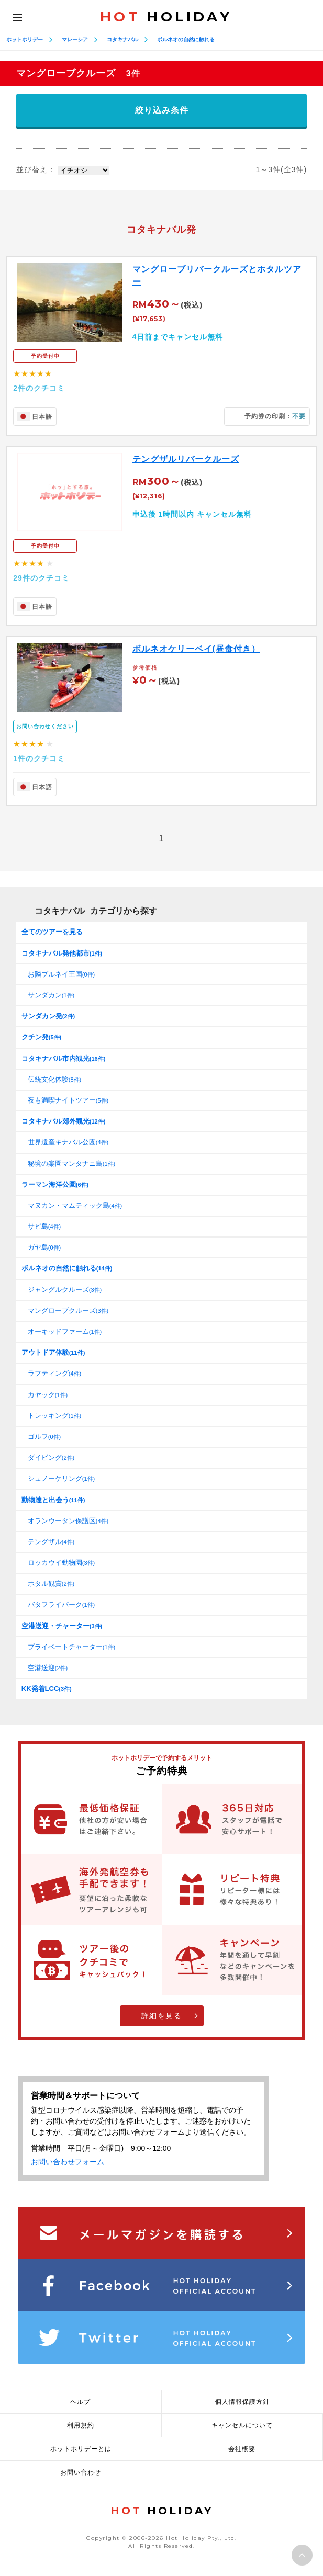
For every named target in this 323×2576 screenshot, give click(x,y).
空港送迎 (48, 1668)
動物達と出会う (53, 1500)
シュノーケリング (61, 1478)
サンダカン (51, 995)
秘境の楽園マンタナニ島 (71, 1163)
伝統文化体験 (54, 1079)
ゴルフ (44, 1436)
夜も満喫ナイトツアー (68, 1100)
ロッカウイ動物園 (61, 1563)
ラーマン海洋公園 (54, 1184)
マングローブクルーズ (68, 1310)
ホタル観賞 (51, 1583)
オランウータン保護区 (68, 1521)
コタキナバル (122, 39)
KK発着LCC (46, 1689)
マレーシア (75, 39)
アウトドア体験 (53, 1352)
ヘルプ (80, 2401)
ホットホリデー (24, 39)
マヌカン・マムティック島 (75, 1205)
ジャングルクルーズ (65, 1289)
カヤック (48, 1395)
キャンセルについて (242, 2425)
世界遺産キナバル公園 (68, 1142)
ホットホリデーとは (81, 2449)
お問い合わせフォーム (67, 2162)
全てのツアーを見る (52, 932)
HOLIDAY (166, 16)
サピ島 (44, 1226)
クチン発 (41, 1037)
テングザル (51, 1542)
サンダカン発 (48, 1016)
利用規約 (80, 2425)
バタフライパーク (61, 1604)
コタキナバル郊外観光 (63, 1121)
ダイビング (51, 1457)
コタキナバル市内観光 (63, 1058)
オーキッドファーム (65, 1331)
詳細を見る (161, 2016)
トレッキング (54, 1416)
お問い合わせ (80, 2472)
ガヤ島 (44, 1247)
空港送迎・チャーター (61, 1626)
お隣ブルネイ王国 (61, 974)
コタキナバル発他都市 (61, 953)
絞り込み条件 (161, 110)
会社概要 (241, 2449)
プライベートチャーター (71, 1647)
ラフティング (54, 1373)
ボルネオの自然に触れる (186, 39)
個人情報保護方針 (242, 2401)
